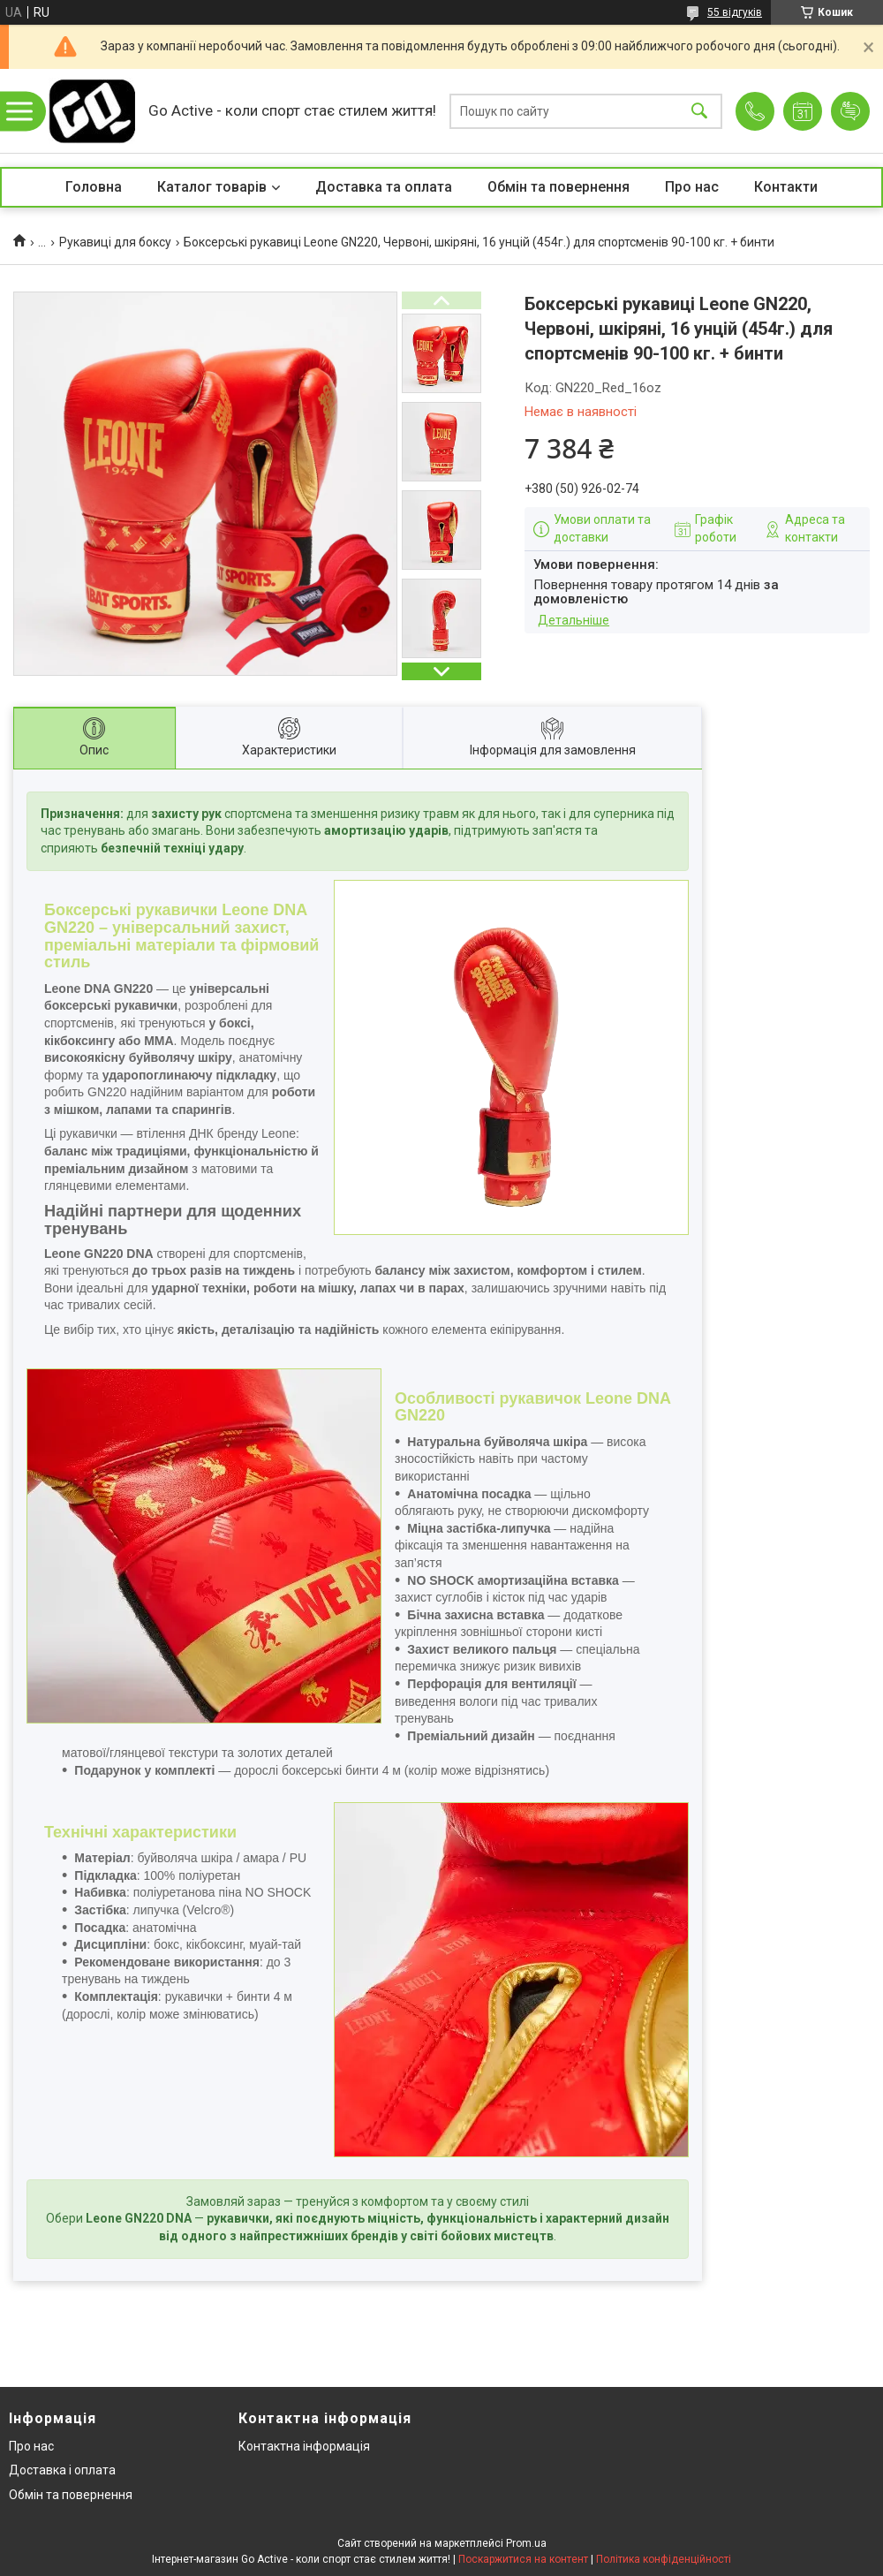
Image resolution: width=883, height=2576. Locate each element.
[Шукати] (699, 111)
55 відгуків (734, 12)
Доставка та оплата (383, 186)
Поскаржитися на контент (523, 2559)
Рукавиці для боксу (115, 242)
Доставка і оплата (62, 2470)
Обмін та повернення (558, 186)
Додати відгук (850, 111)
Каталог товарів (212, 186)
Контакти (786, 186)
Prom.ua (526, 2543)
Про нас (692, 186)
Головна (93, 186)
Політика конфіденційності (663, 2559)
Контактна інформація (304, 2446)
